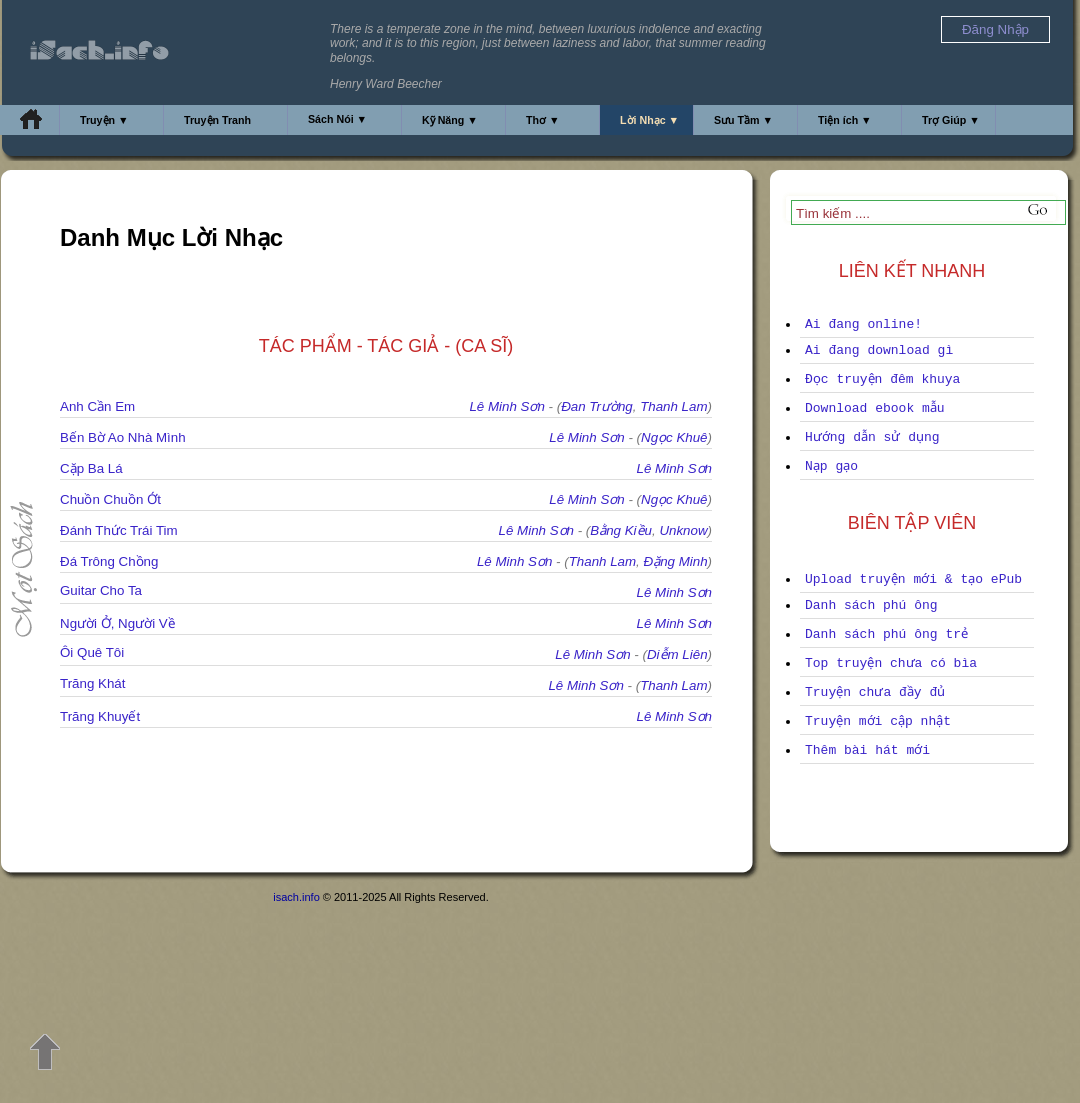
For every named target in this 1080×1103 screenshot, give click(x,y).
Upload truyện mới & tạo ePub (913, 579)
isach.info (296, 897)
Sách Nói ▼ (337, 119)
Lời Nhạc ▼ (649, 120)
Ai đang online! (863, 324)
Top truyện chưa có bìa (891, 663)
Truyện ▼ (104, 120)
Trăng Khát (92, 683)
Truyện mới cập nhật (878, 721)
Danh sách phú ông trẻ (886, 634)
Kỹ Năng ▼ (450, 120)
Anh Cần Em (97, 406)
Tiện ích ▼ (845, 120)
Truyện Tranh (217, 120)
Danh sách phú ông (871, 605)
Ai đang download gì (879, 350)
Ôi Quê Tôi (92, 652)
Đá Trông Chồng (109, 561)
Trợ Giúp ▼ (951, 120)
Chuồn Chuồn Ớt (110, 499)
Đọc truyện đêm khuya (882, 379)
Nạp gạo (831, 466)
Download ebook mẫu (875, 408)
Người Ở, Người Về (118, 623)
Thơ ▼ (543, 120)
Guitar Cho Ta (101, 590)
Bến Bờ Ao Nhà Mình (123, 437)
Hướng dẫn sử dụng (872, 437)
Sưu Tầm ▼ (743, 120)
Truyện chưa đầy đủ (875, 692)
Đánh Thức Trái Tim (119, 530)
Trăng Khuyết (100, 716)
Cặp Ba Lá (91, 468)
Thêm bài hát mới (867, 750)
